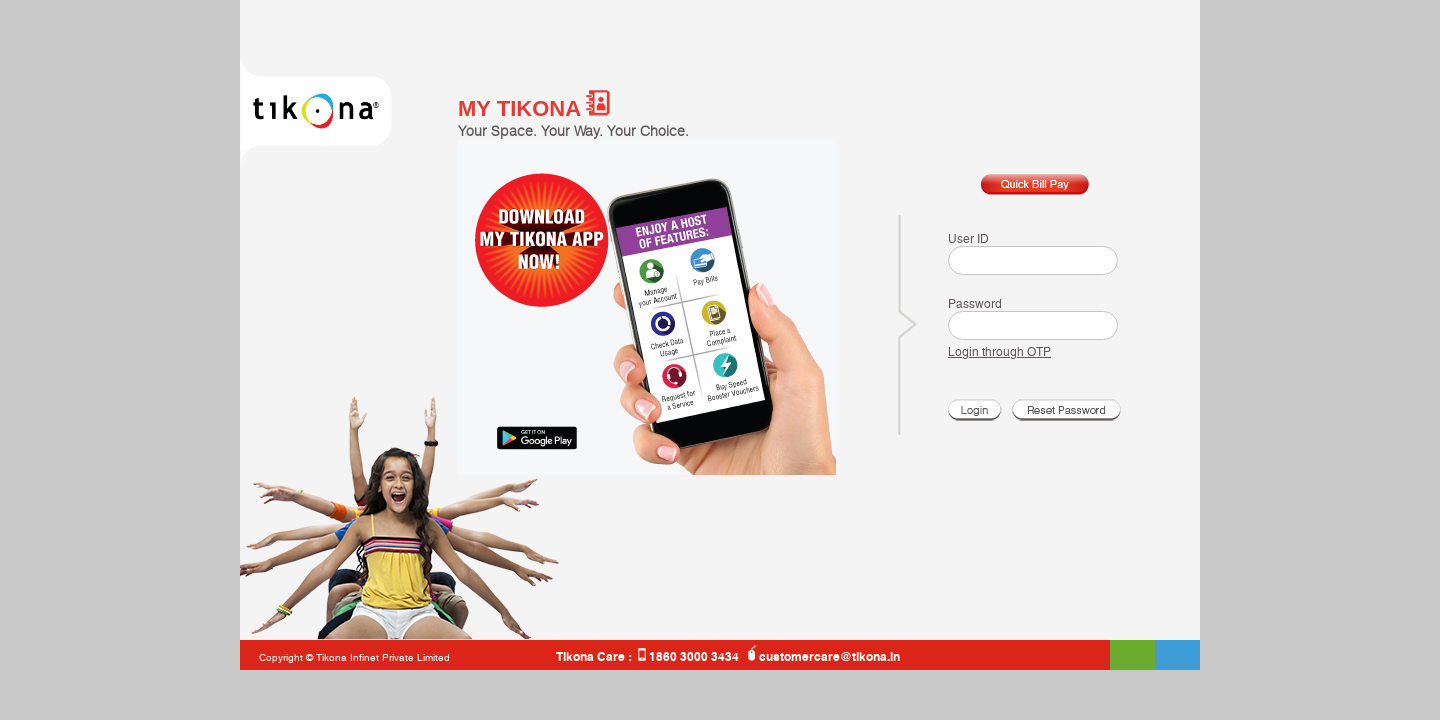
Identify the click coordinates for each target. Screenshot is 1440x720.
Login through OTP (999, 352)
